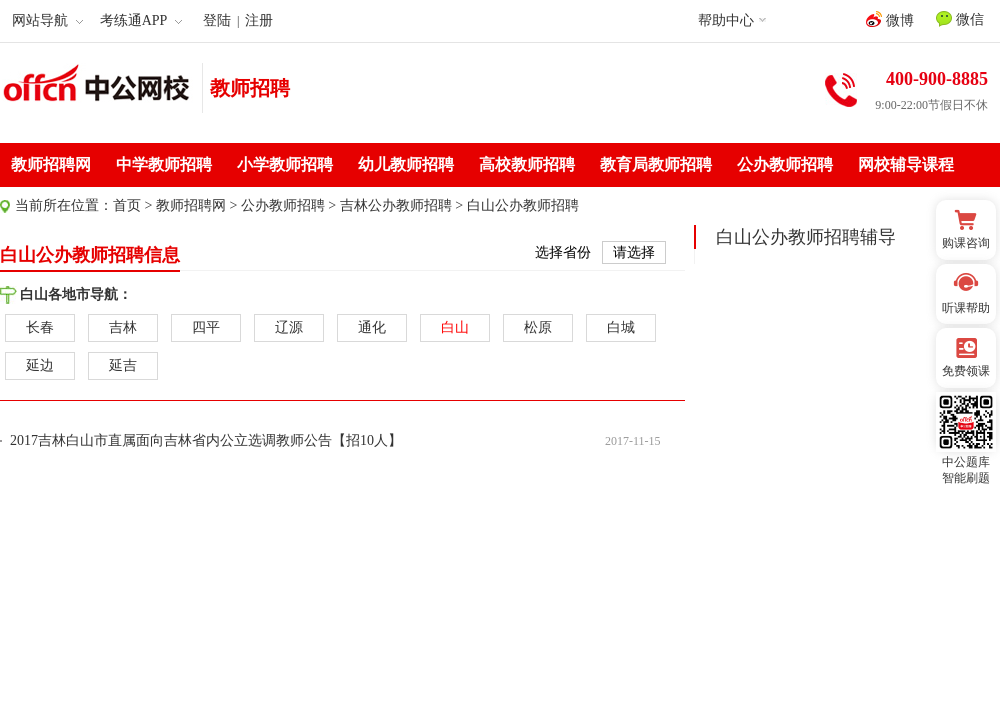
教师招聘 (250, 88)
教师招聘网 (51, 164)
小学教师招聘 (285, 164)
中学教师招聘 (164, 164)
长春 (40, 327)
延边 (40, 365)
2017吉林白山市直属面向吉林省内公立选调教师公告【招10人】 (206, 440)
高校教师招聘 (527, 164)
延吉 (123, 365)
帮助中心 (726, 20)
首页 (127, 205)
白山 (455, 327)
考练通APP (141, 20)
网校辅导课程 (906, 164)
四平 (206, 327)
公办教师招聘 (785, 164)
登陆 (217, 20)
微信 (960, 19)
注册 (259, 20)
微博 (890, 19)
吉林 (123, 327)
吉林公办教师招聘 (396, 205)
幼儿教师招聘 (406, 164)
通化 (372, 327)
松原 (538, 327)
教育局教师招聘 (656, 164)
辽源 (289, 327)
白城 (621, 327)
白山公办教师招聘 (523, 205)
